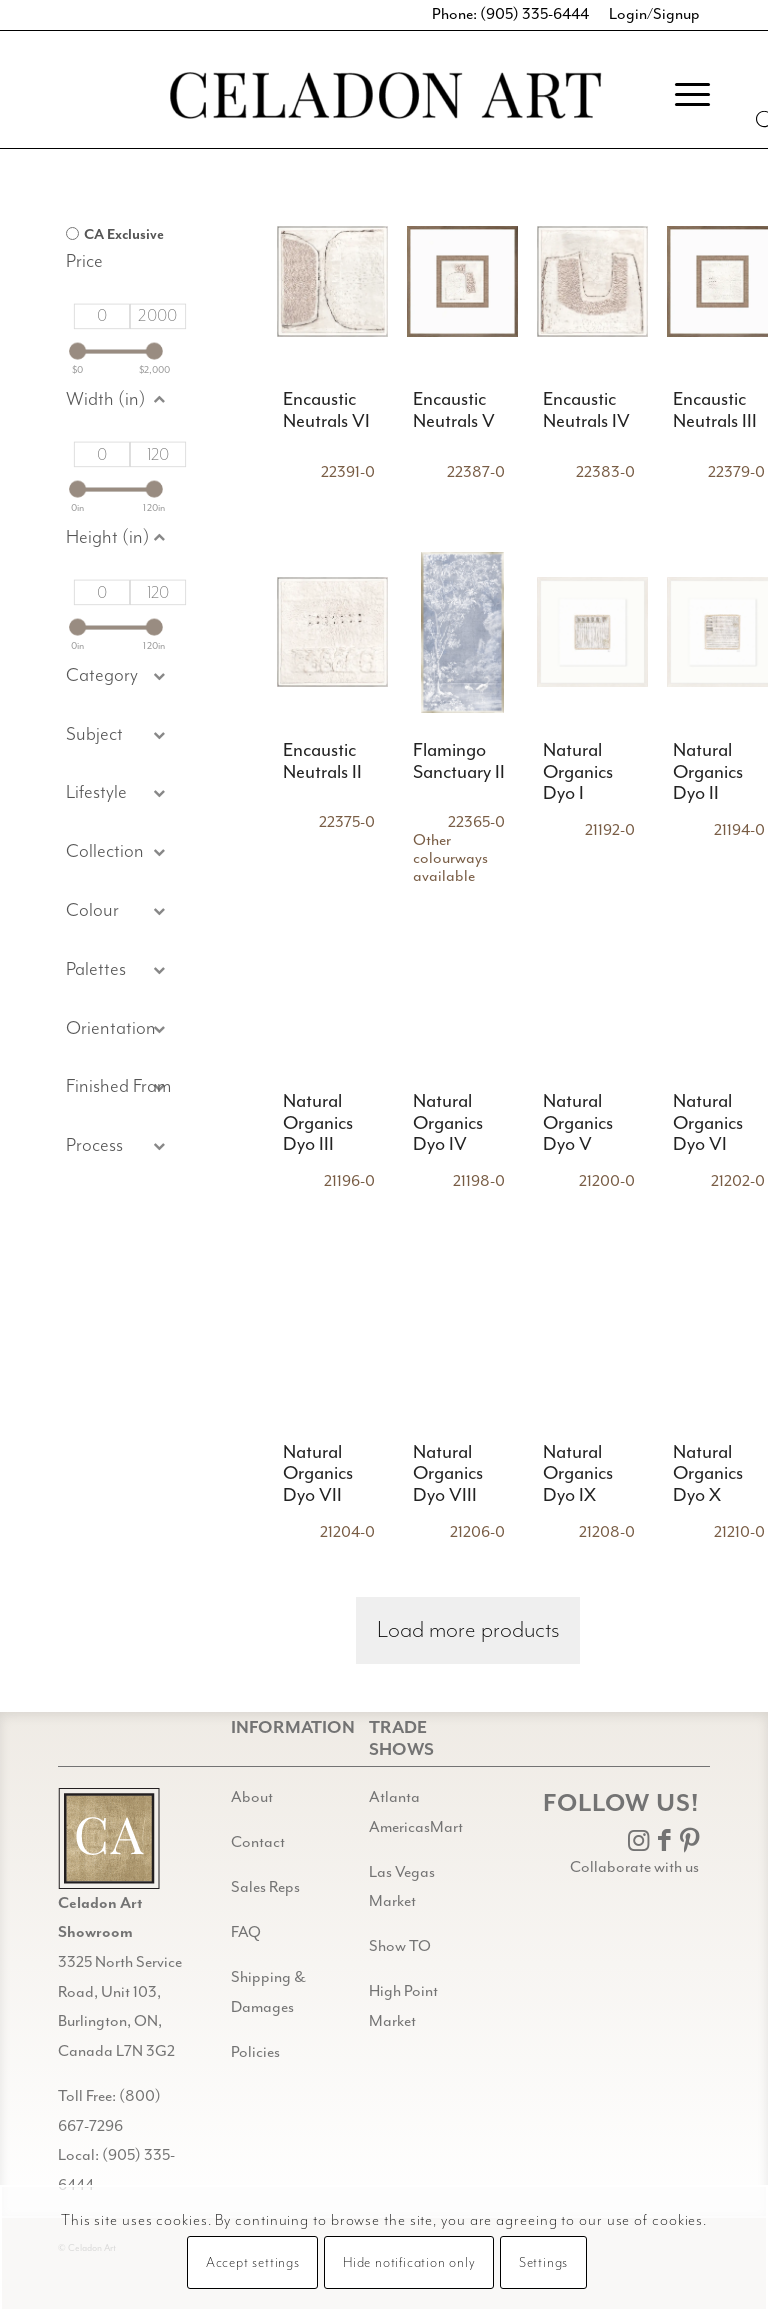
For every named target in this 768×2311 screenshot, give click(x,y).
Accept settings (253, 2263)
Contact (258, 1842)
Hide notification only (409, 2263)
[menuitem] (682, 94)
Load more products (468, 1630)
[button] (118, 735)
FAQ (246, 1932)
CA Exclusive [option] (124, 234)
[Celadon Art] (384, 98)
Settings (543, 2263)
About (252, 1797)
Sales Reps (265, 1887)
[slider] (77, 351)
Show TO (400, 1946)
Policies (255, 2052)
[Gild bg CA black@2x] (109, 1838)
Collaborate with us (634, 1867)
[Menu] (682, 94)
